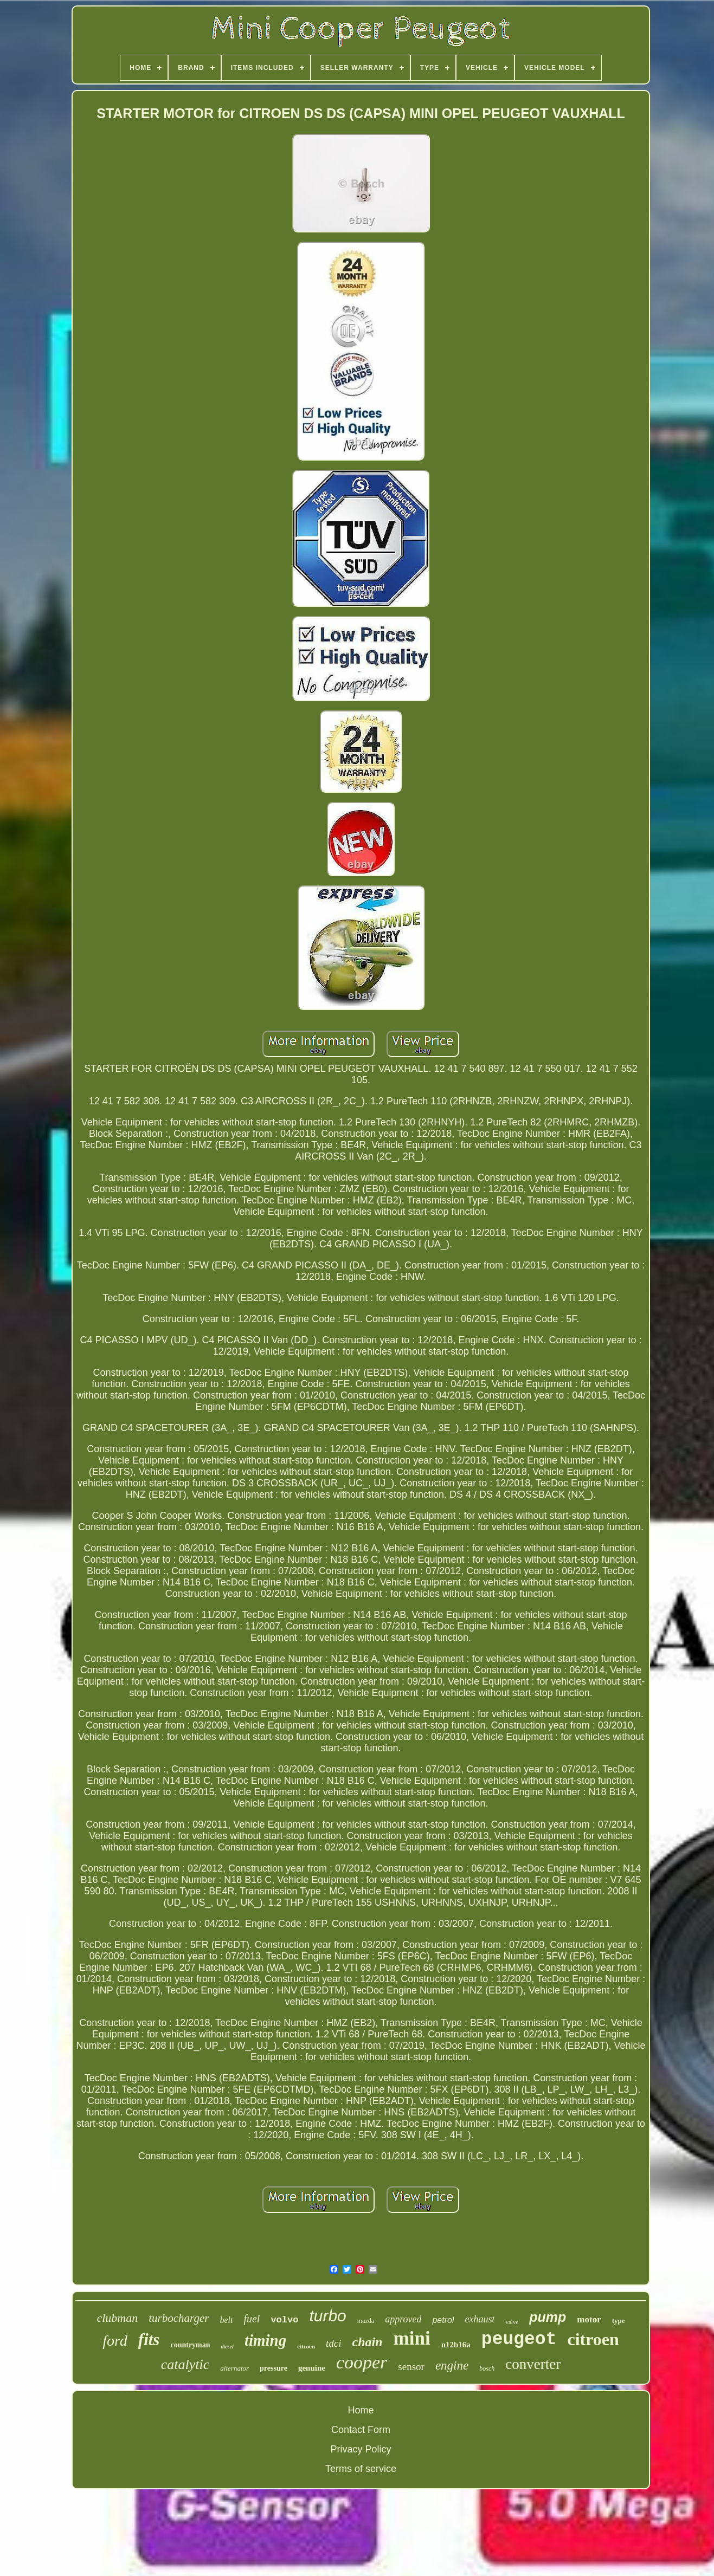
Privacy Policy (360, 2449)
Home (361, 2410)
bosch (486, 2368)
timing (265, 2340)
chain (367, 2342)
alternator (234, 2368)
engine (451, 2365)
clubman (117, 2318)
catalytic (185, 2364)
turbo (327, 2316)
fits (149, 2339)
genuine (311, 2368)
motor (589, 2319)
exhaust (479, 2319)
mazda (365, 2321)
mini (412, 2338)
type (618, 2320)
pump (547, 2317)
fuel (251, 2319)
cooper (361, 2362)
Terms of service (360, 2468)
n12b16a (456, 2344)
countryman (190, 2345)
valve (511, 2322)
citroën (306, 2346)
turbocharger (179, 2318)
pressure (273, 2368)
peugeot (519, 2339)
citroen (593, 2339)
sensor (411, 2366)
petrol (443, 2320)
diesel (227, 2347)
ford (114, 2340)
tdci (334, 2343)
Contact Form (360, 2429)
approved (403, 2319)
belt (226, 2320)
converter (533, 2364)
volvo (284, 2320)
